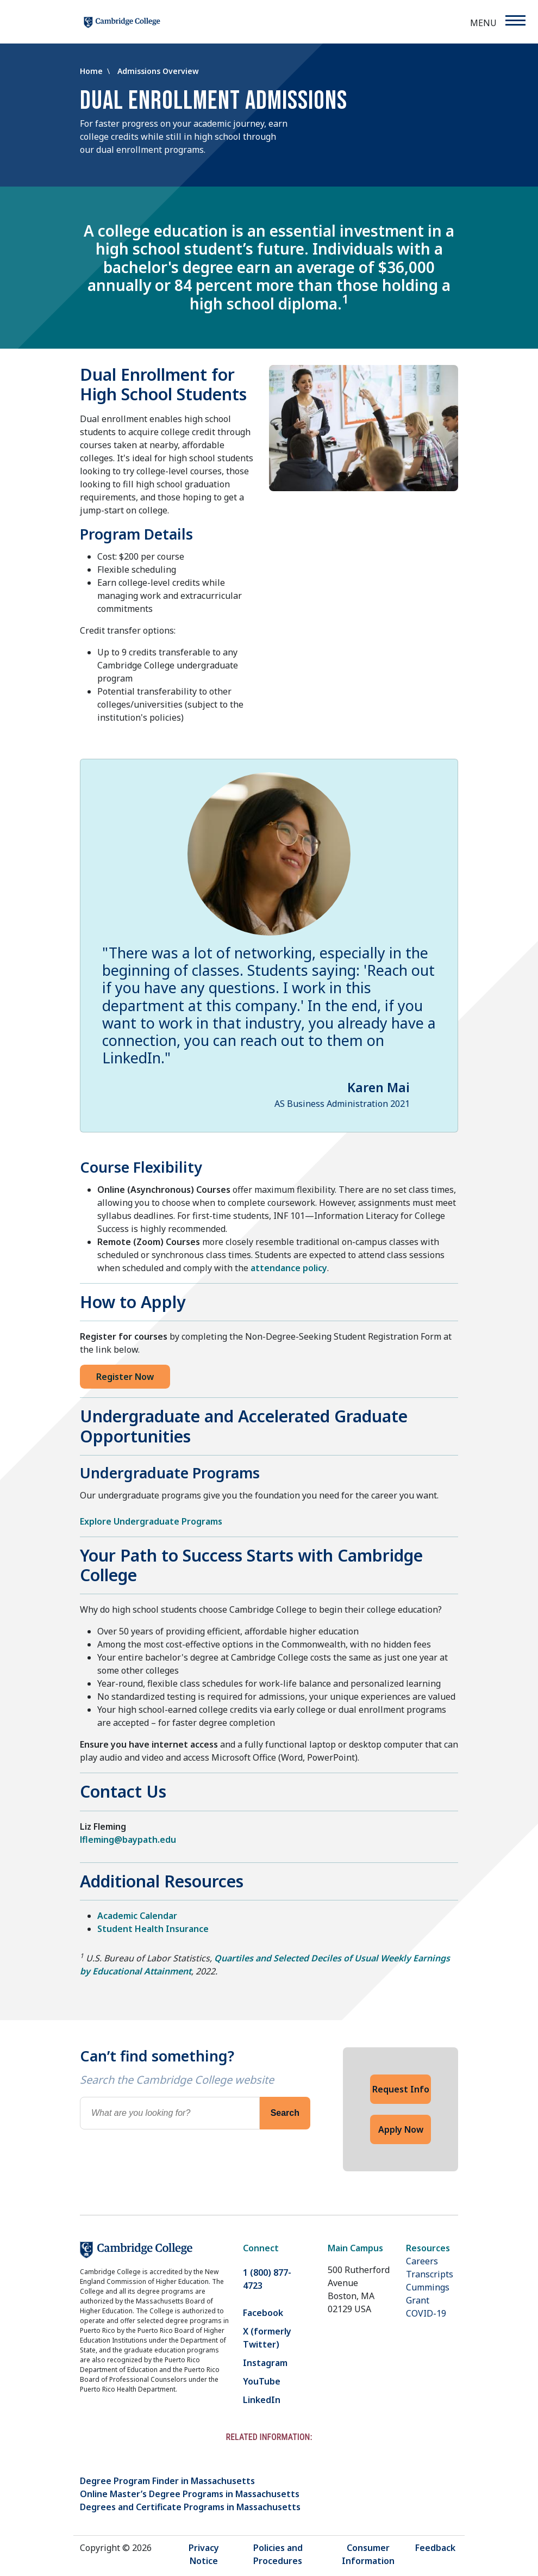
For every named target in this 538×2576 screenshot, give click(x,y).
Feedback (435, 2548)
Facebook (263, 2313)
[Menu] (515, 20)
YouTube (261, 2381)
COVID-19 (426, 2313)
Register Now (125, 1377)
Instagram (265, 2363)
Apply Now (400, 2129)
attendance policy (289, 1268)
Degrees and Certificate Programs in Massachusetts (190, 2507)
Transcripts (429, 2274)
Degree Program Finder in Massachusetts (167, 2481)
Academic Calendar (137, 1916)
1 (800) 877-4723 (267, 2279)
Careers (422, 2261)
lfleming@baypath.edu (128, 1840)
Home (92, 71)
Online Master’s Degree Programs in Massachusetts (189, 2494)
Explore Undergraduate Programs (151, 1521)
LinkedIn (261, 2400)
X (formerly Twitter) (267, 2337)
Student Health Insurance (153, 1929)
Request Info (400, 2089)
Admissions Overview (158, 71)
